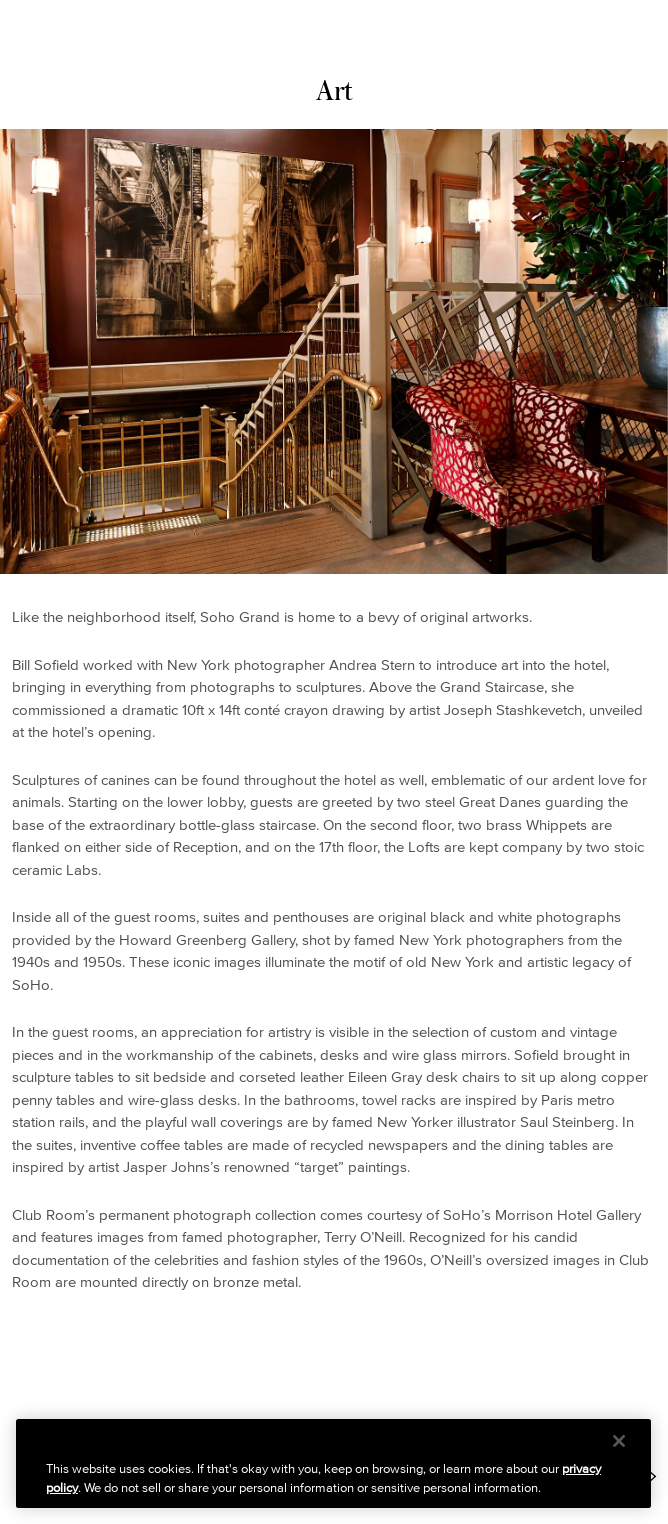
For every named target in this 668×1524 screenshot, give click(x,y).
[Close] (619, 1441)
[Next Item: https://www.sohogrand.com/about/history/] (651, 1476)
